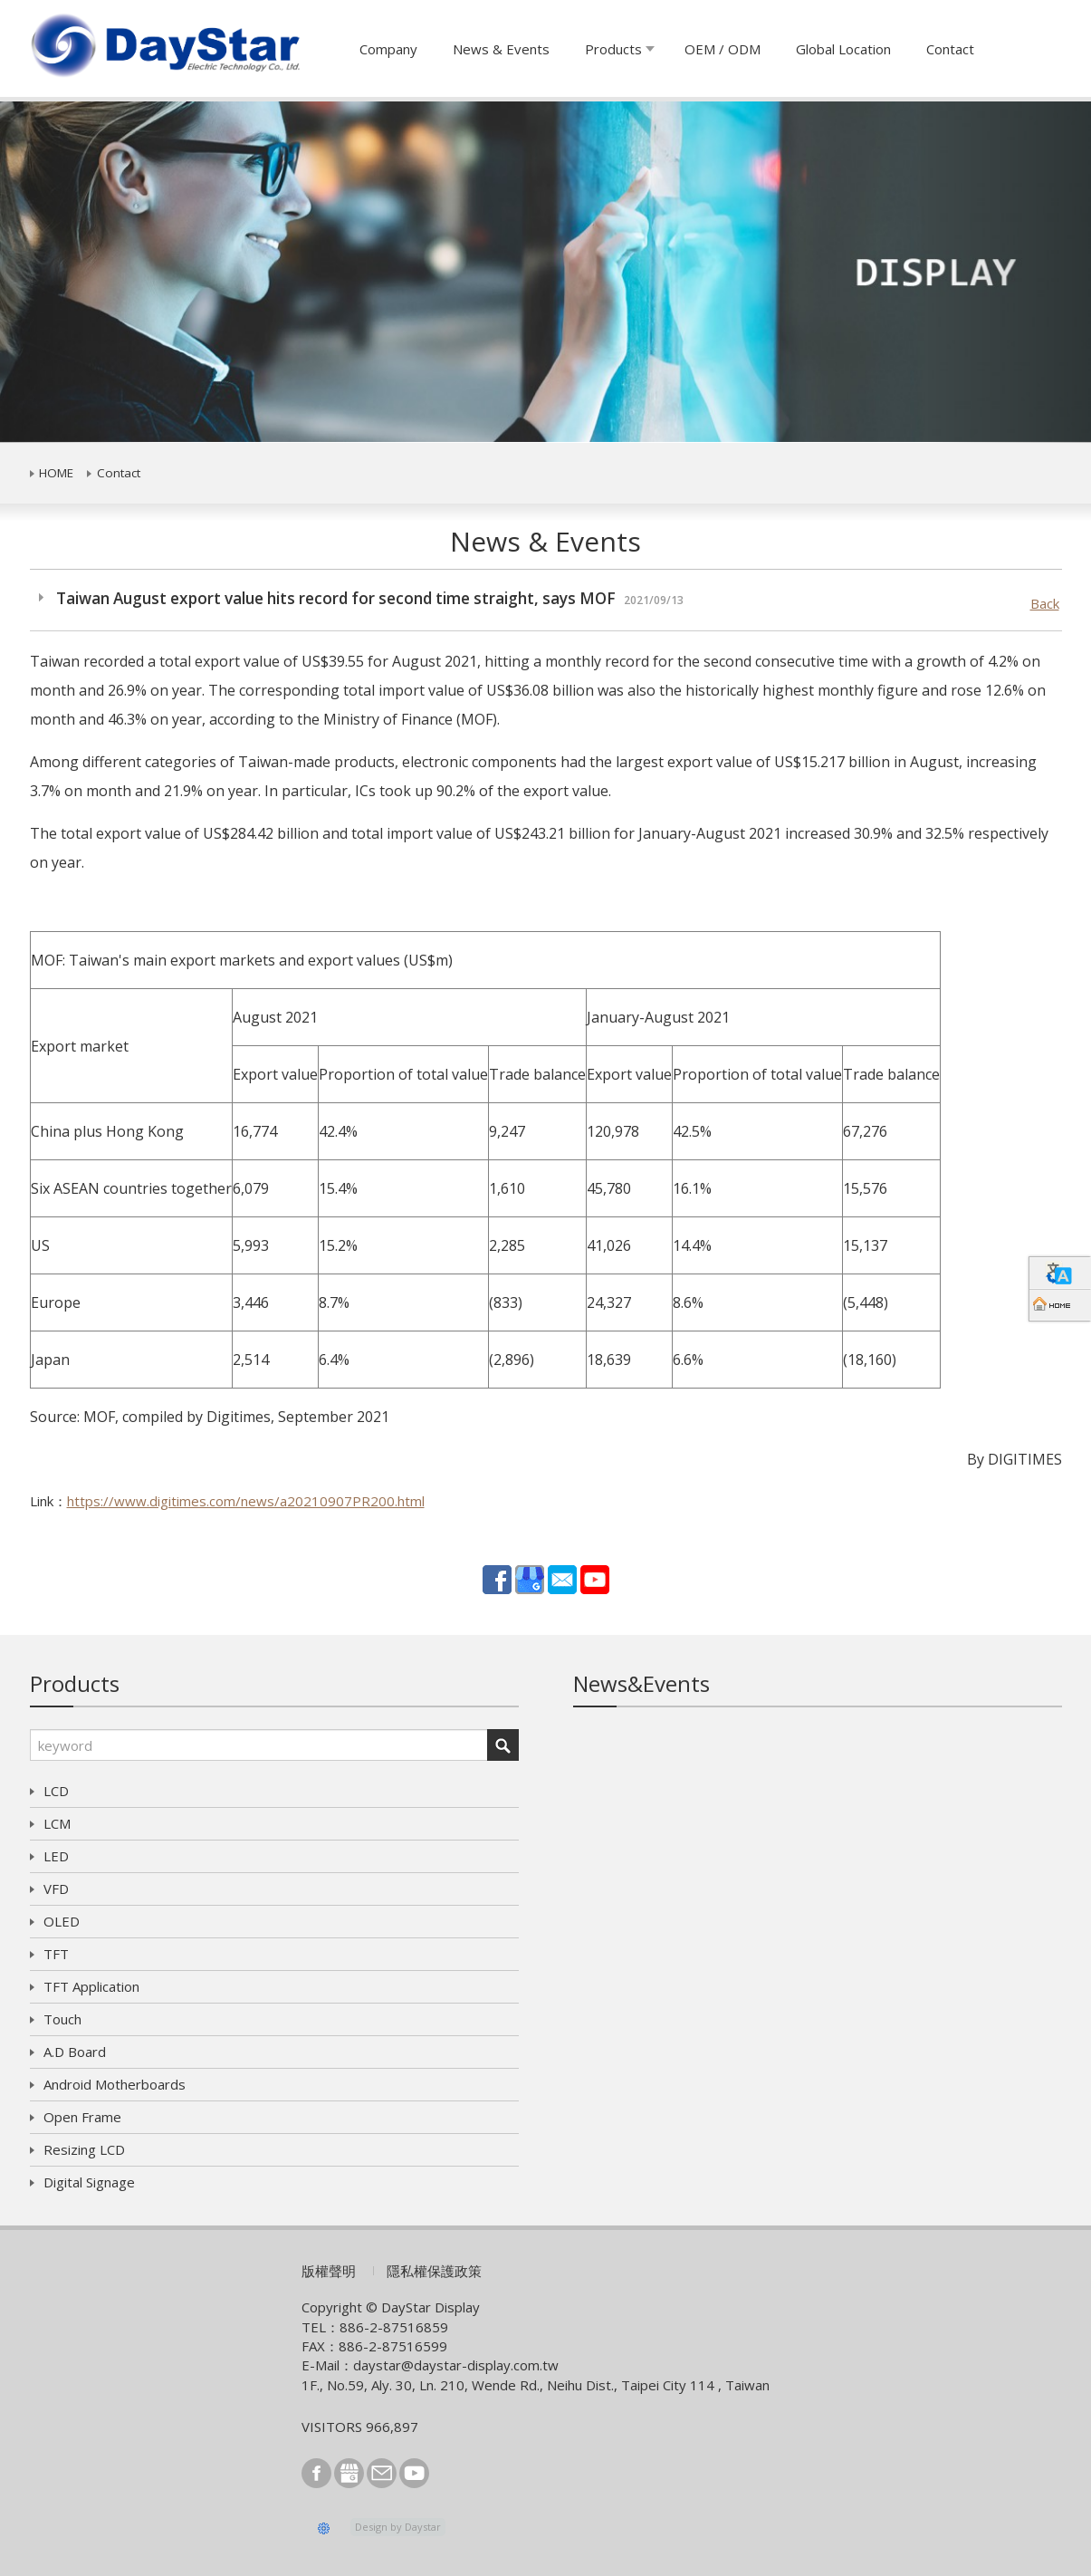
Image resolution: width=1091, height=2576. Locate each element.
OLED (61, 1921)
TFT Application (91, 1986)
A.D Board (74, 2052)
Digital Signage (89, 2182)
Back (1044, 603)
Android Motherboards (114, 2084)
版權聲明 (328, 2271)
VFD (56, 1888)
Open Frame (82, 2117)
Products (613, 49)
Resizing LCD (84, 2149)
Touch (62, 2019)
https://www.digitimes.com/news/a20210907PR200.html (246, 1501)
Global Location (843, 49)
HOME (56, 473)
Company (388, 49)
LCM (57, 1823)
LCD (56, 1791)
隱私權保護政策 (434, 2271)
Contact (950, 49)
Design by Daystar (398, 2526)
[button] (82, 272)
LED (56, 1856)
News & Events (501, 49)
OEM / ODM (722, 49)
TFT (56, 1954)
